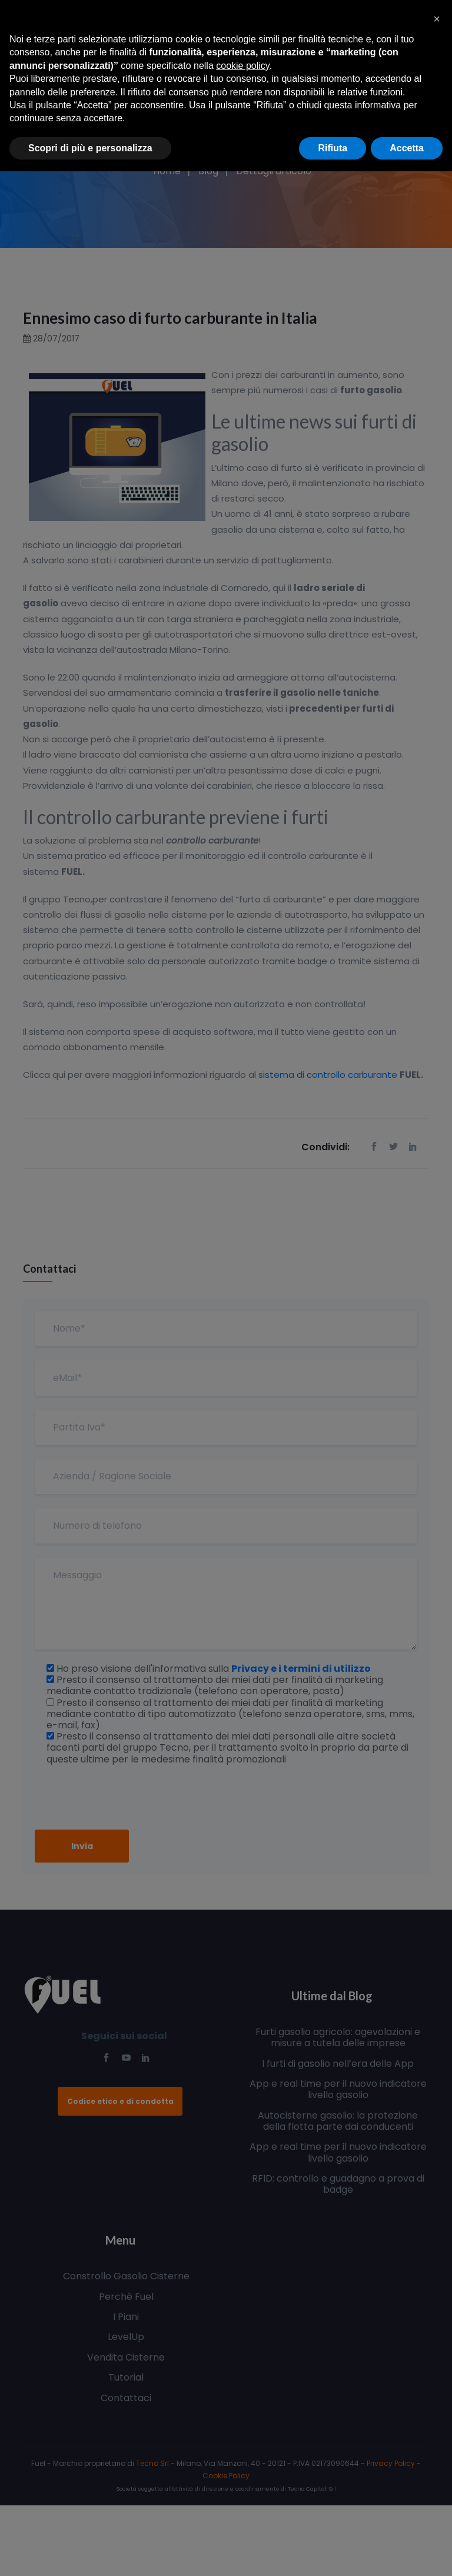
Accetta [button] (407, 148)
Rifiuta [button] (332, 148)
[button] (436, 18)
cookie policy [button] (242, 66)
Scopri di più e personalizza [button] (90, 148)
